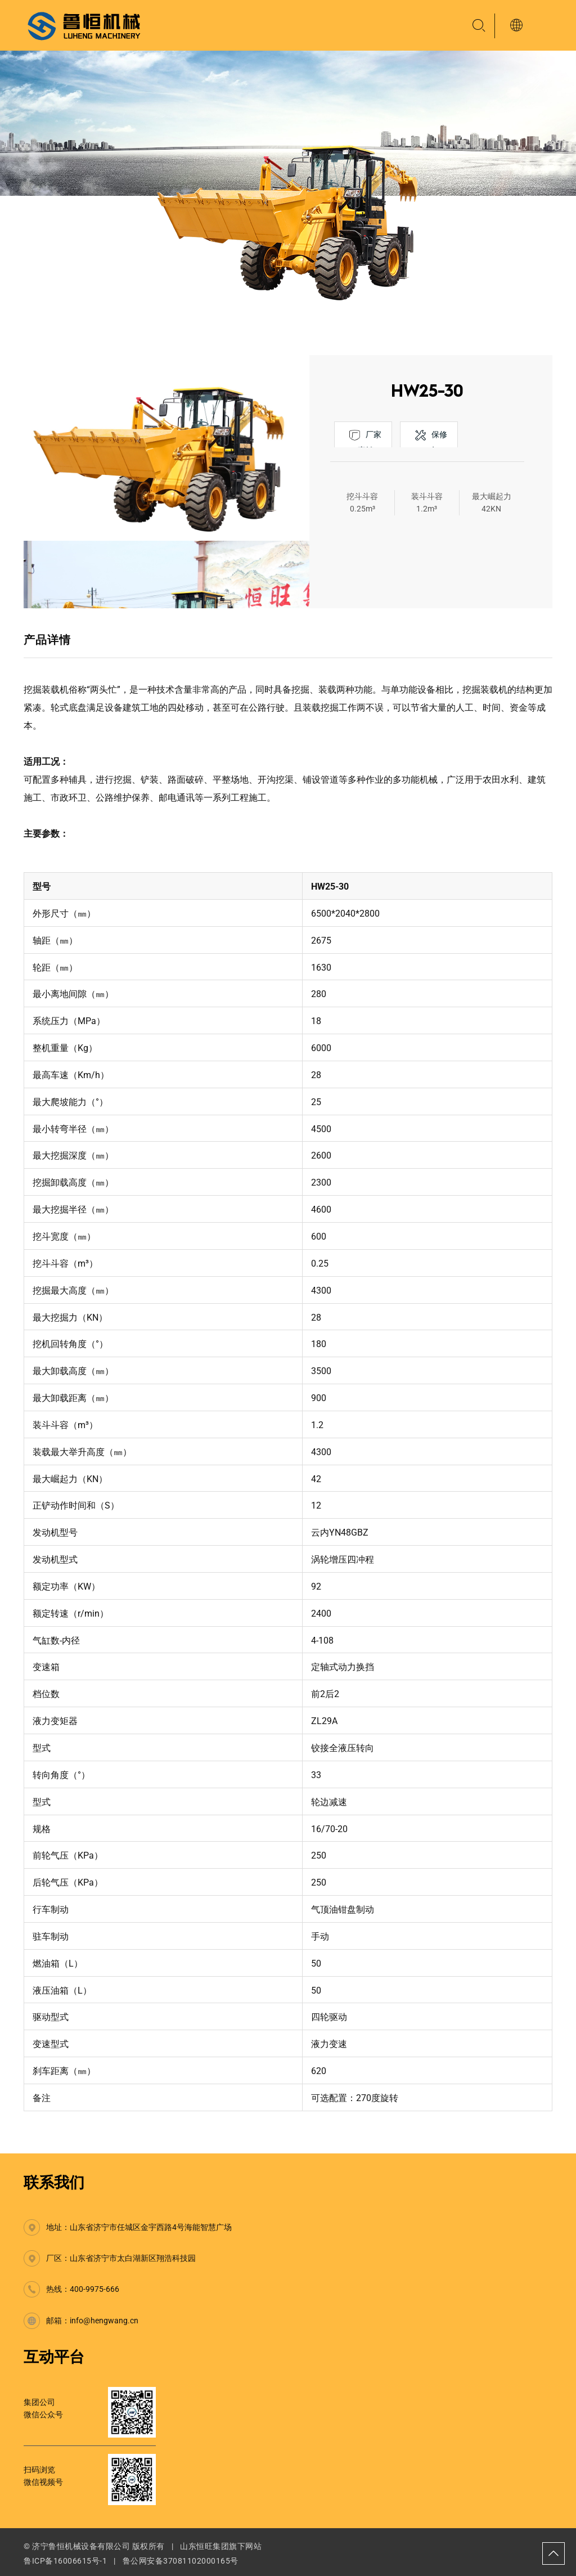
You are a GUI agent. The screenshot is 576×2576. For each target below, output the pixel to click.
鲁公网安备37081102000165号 (180, 2560)
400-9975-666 (94, 2289)
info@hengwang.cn (104, 2320)
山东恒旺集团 (204, 2546)
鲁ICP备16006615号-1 (65, 2560)
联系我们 (54, 2183)
